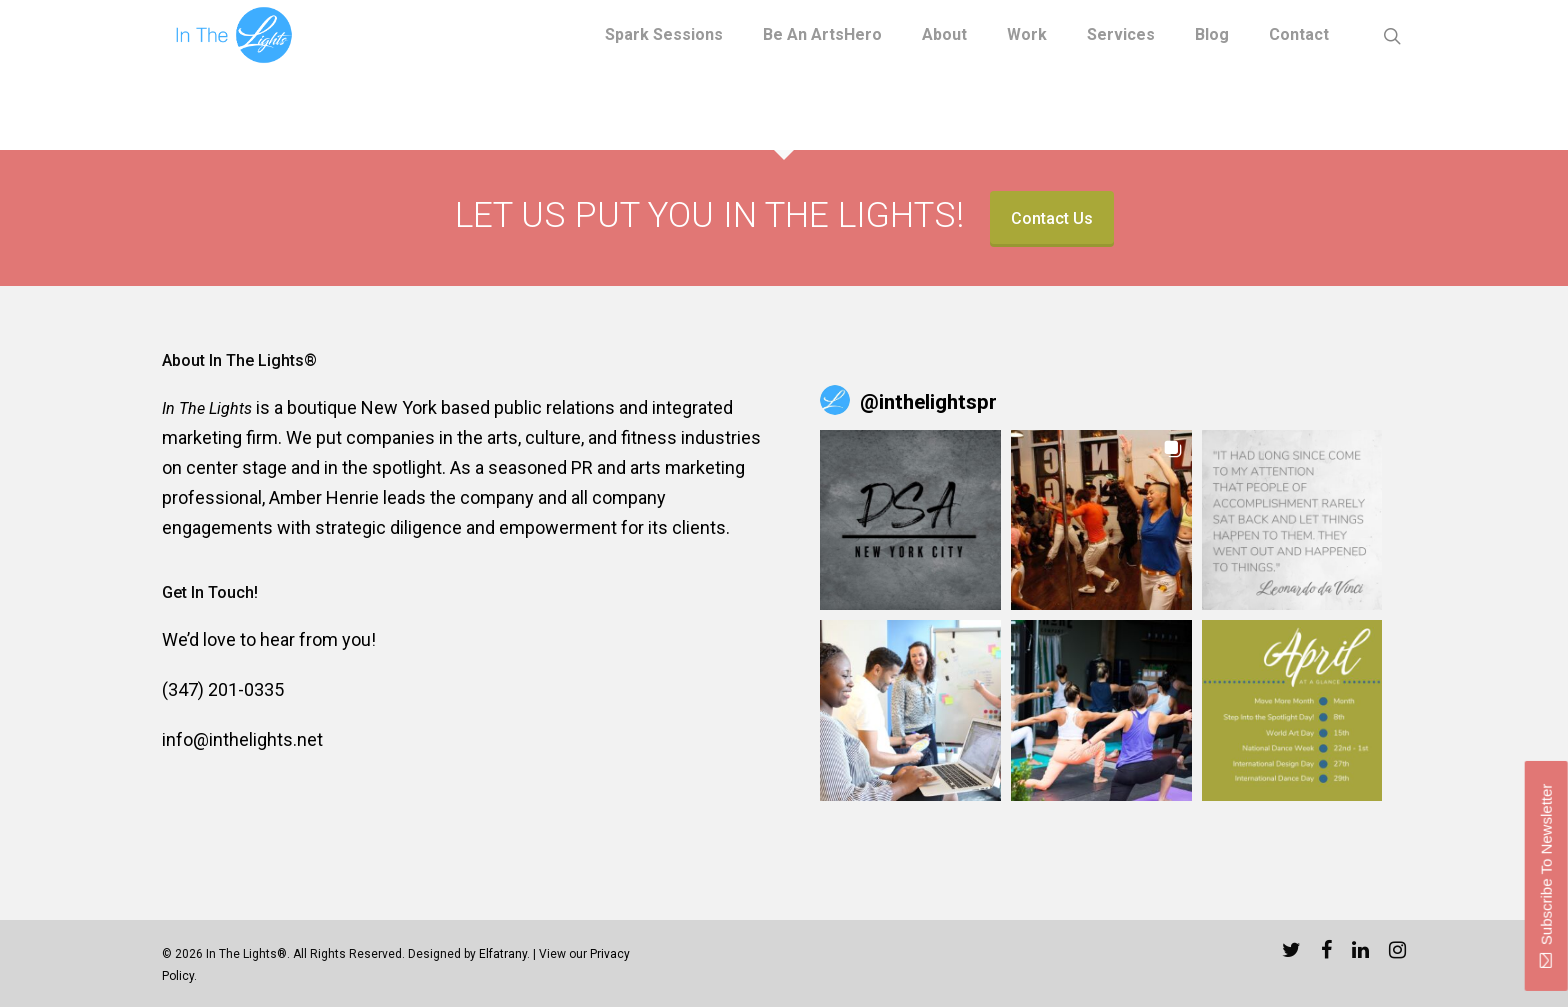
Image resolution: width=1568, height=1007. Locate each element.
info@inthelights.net (242, 739)
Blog (1212, 35)
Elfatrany (503, 954)
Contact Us (1052, 218)
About (944, 35)
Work (1027, 35)
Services (1121, 35)
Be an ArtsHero (822, 35)
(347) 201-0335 (223, 689)
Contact (1299, 35)
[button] (910, 520)
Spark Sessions (664, 35)
